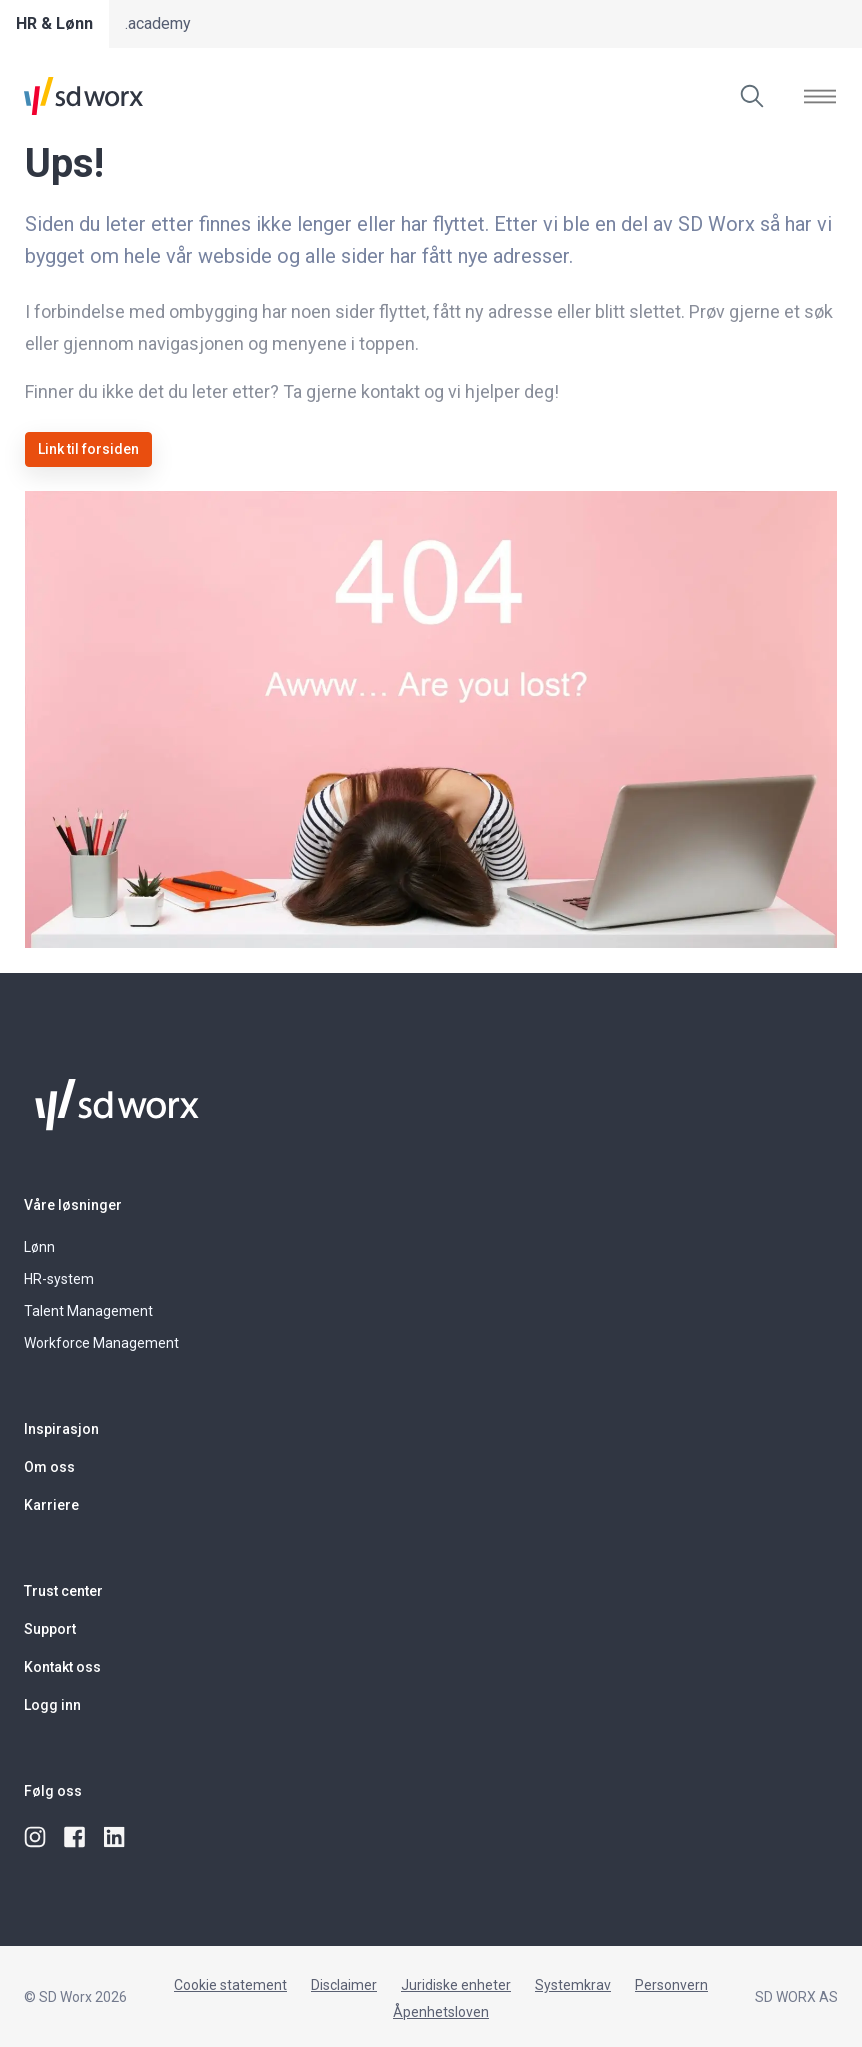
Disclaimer (344, 1985)
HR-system (59, 1279)
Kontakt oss (62, 1667)
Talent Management (88, 1311)
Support (50, 1629)
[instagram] (36, 1838)
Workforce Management (101, 1343)
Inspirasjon (61, 1429)
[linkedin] (116, 1838)
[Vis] (820, 96)
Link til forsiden (88, 449)
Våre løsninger (73, 1205)
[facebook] (76, 1838)
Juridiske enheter (456, 1985)
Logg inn (52, 1705)
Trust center (63, 1591)
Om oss (49, 1467)
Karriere (51, 1505)
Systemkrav (573, 1985)
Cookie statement (230, 1985)
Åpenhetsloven (441, 2012)
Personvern (671, 1985)
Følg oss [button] (53, 1791)
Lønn (39, 1247)
